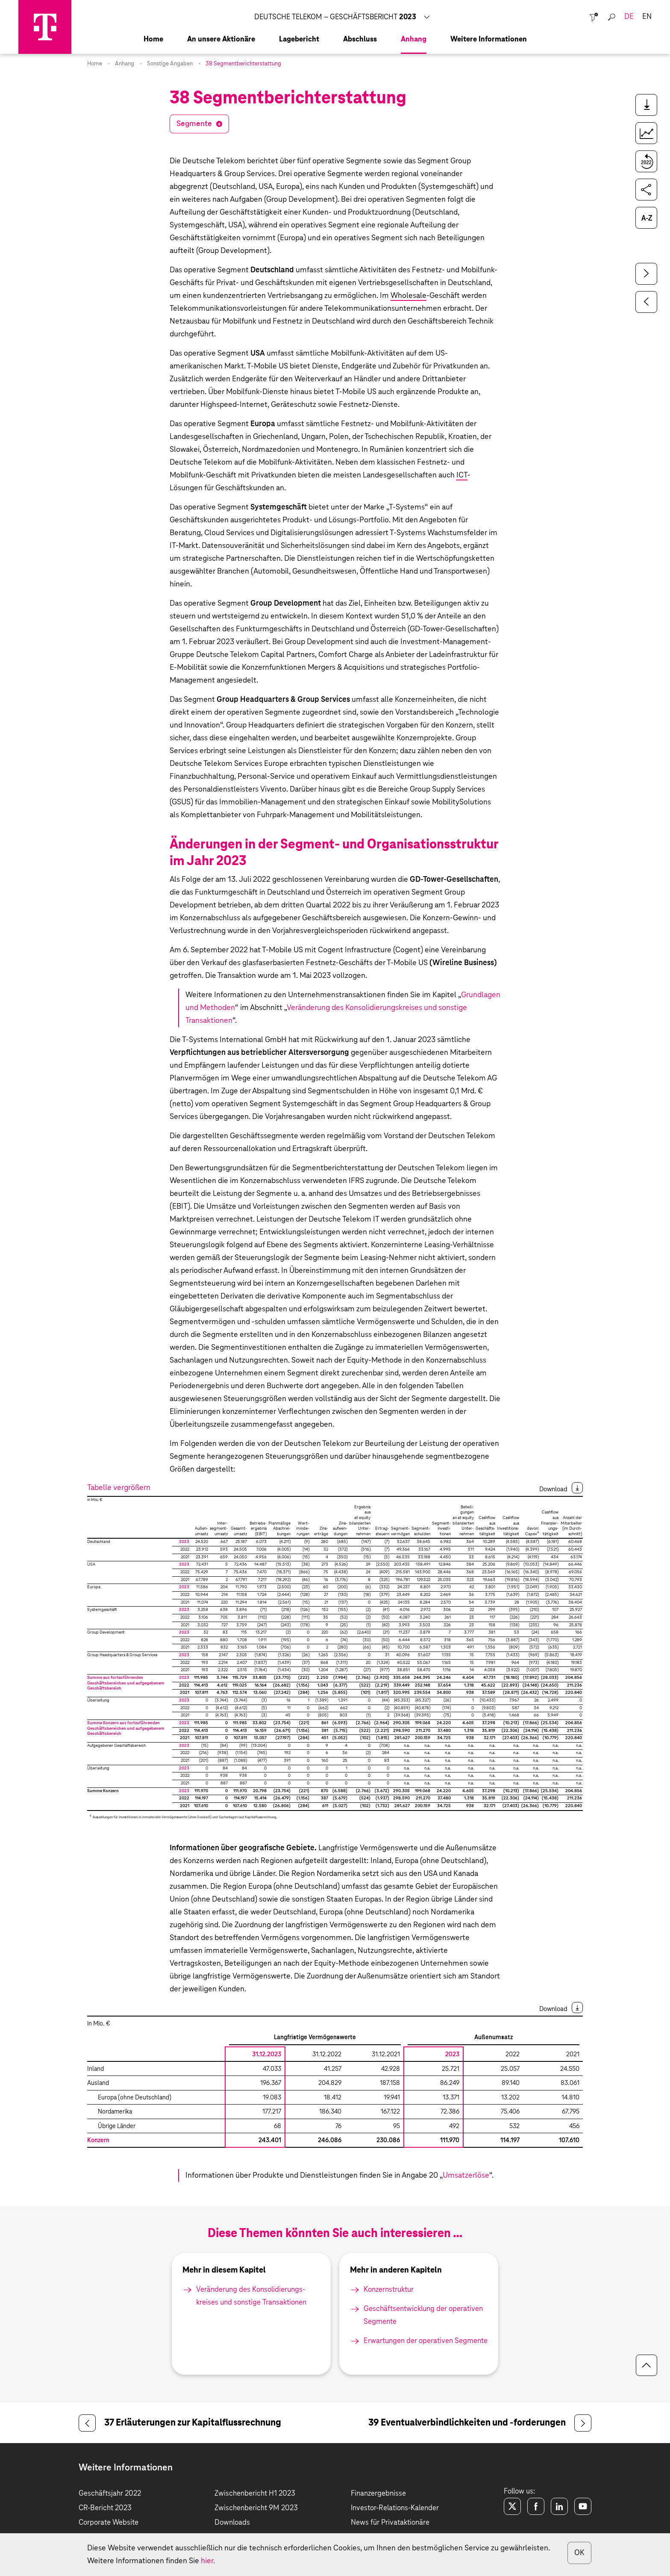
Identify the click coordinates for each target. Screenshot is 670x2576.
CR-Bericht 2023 (105, 2508)
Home (94, 64)
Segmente (194, 124)
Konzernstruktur (389, 2290)
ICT (461, 475)
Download (553, 1489)
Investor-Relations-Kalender (395, 2508)
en (647, 17)
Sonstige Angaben (170, 64)
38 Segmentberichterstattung (243, 64)
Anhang (124, 64)
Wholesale (408, 295)
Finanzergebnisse (378, 2494)
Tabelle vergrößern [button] (118, 1488)
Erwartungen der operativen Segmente (426, 2341)
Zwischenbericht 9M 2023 (256, 2508)
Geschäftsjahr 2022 (110, 2494)
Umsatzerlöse (466, 2175)
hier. (208, 2561)
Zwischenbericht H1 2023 (255, 2494)
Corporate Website (108, 2523)
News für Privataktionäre (390, 2523)
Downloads (232, 2523)
